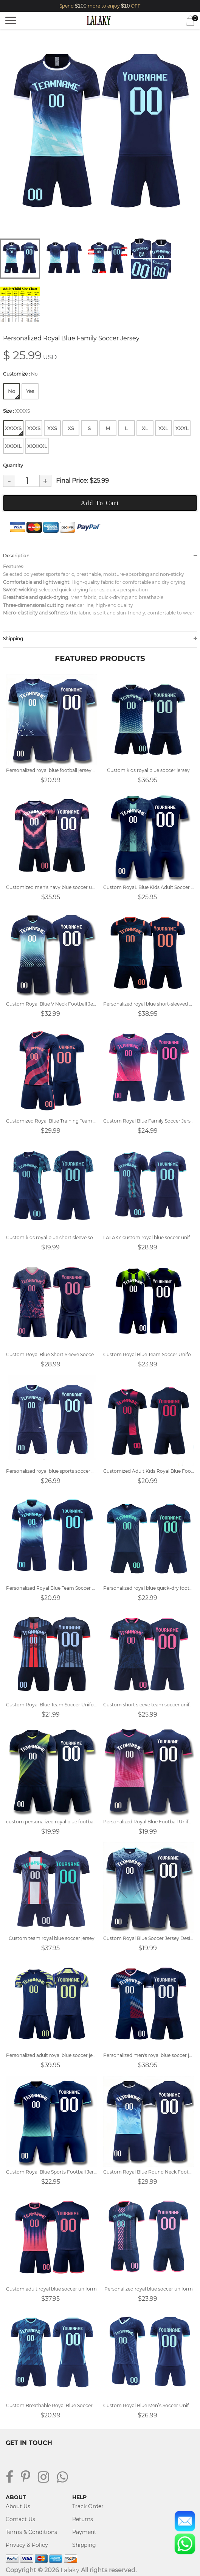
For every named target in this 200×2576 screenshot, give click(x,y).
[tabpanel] (100, 134)
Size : (16, 411)
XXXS (33, 428)
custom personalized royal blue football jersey (51, 1821)
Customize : (20, 374)
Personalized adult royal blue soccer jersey (51, 2055)
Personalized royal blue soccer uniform (148, 2289)
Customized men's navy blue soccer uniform (51, 887)
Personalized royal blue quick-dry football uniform (148, 1588)
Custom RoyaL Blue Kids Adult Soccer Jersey (148, 887)
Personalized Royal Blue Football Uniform (148, 1821)
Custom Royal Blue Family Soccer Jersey (148, 1121)
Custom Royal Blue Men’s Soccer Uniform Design (148, 2405)
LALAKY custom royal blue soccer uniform (148, 1237)
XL (145, 428)
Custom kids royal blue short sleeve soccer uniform (51, 1237)
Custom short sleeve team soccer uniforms (148, 1704)
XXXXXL (37, 446)
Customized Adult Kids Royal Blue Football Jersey (148, 1471)
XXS (52, 428)
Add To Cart (100, 503)
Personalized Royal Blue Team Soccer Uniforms (51, 1588)
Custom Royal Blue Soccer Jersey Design (148, 1938)
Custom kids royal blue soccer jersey (148, 770)
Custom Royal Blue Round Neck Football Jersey (148, 2172)
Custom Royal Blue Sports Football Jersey (51, 2172)
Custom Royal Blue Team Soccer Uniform (148, 1354)
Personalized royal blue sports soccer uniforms (51, 1471)
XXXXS (14, 430)
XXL (163, 428)
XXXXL (13, 446)
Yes (30, 391)
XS (71, 428)
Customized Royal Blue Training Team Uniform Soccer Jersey (51, 1121)
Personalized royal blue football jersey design (51, 770)
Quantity (13, 465)
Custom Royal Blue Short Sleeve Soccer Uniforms (51, 1354)
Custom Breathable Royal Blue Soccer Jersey (51, 2405)
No (13, 393)
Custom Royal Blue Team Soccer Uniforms (51, 1704)
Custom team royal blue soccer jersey (52, 1938)
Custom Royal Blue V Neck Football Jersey (51, 1004)
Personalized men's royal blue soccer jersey (148, 2055)
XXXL (182, 428)
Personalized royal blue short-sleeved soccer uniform (148, 1004)
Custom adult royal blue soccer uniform (51, 2289)
